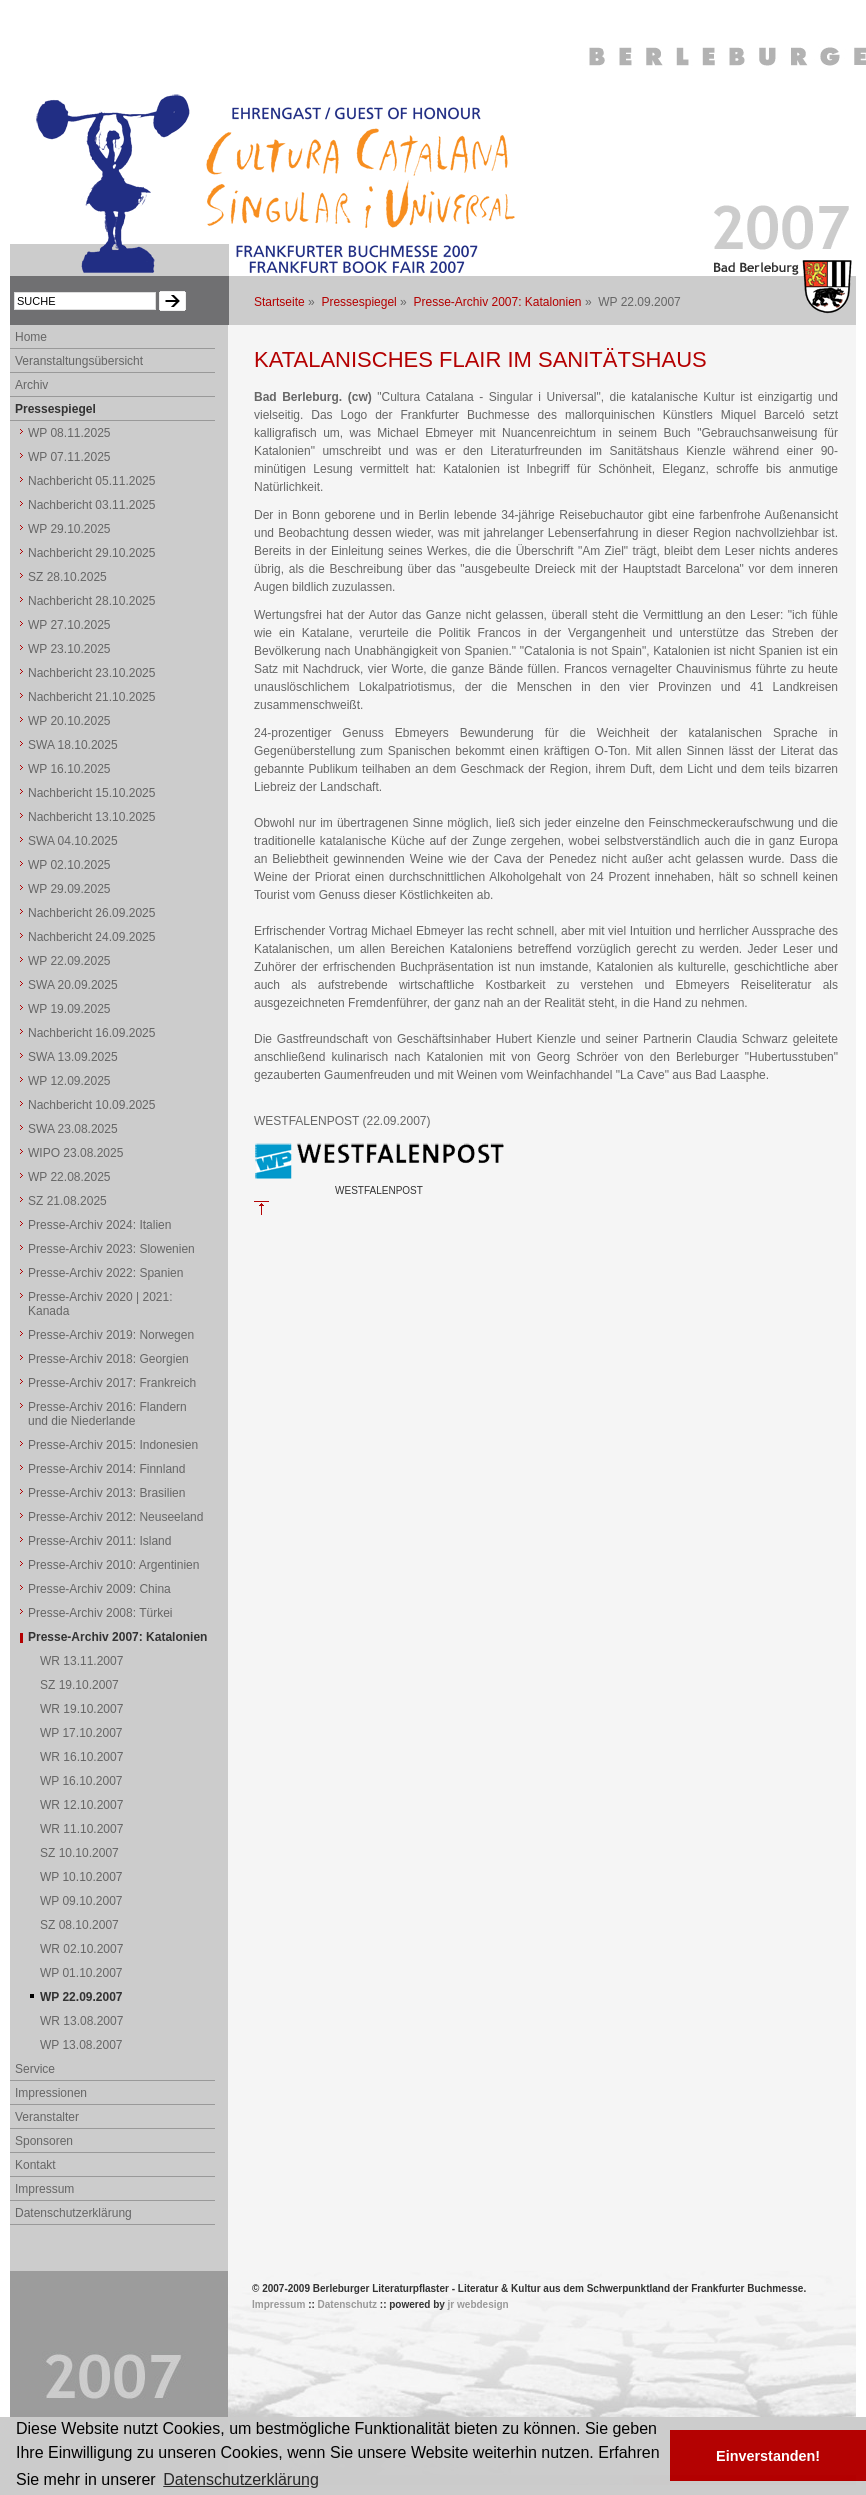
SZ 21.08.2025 (67, 1201)
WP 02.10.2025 (69, 865)
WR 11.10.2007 (81, 1829)
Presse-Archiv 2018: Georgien (108, 1359)
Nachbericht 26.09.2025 (91, 913)
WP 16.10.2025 (69, 769)
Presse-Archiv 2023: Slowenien (111, 1249)
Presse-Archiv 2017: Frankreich (112, 1383)
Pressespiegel (358, 302)
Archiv (31, 385)
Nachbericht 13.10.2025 (91, 817)
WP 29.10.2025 (69, 529)
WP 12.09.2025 (69, 1081)
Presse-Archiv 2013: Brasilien (106, 1493)
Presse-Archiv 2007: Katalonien (497, 302)
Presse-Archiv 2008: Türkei (100, 1613)
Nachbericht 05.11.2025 (91, 481)
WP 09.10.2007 (81, 1901)
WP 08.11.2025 (69, 433)
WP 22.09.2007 (81, 1997)
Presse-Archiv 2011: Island (99, 1541)
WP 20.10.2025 (69, 721)
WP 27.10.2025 (69, 625)
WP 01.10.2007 (81, 1973)
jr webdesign (478, 2304)
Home (31, 337)
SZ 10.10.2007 (79, 1853)
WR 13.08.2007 (81, 2021)
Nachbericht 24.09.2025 (91, 937)
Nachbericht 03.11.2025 (91, 505)
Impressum (44, 2189)
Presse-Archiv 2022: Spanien (105, 1273)
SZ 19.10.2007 (79, 1685)
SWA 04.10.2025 (73, 841)
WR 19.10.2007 (81, 1709)
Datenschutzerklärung (73, 2213)
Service (35, 2069)
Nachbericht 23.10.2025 (91, 673)
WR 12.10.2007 (81, 1805)
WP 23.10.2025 (69, 649)
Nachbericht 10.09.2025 (91, 1105)
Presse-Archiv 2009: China (99, 1589)
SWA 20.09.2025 (73, 985)
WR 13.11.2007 (81, 1661)
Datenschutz (347, 2304)
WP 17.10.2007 (81, 1733)
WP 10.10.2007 (81, 1877)
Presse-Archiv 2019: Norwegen (111, 1335)
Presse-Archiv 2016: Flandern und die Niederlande (107, 1414)
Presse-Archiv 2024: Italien (99, 1225)
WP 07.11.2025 (69, 457)
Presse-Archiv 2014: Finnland (106, 1469)
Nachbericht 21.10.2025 (91, 697)
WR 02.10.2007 (81, 1949)
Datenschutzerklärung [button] (241, 2479)
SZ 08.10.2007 (79, 1925)
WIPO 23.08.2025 (75, 1153)
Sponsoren (44, 2141)
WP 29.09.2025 (69, 889)
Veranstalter (47, 2117)
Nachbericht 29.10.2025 (91, 553)
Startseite (279, 302)
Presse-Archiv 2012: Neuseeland (115, 1517)
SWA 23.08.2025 (73, 1129)
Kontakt (35, 2165)
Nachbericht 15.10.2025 (91, 793)
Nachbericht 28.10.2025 (91, 601)
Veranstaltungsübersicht (79, 361)
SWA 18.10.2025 (73, 745)
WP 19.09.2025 (69, 1009)
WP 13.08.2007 (81, 2045)
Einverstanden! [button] (768, 2456)
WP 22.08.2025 (69, 1177)
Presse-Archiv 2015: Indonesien (113, 1445)
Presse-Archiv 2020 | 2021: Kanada (100, 1304)
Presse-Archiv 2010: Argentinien (113, 1565)
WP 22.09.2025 (69, 961)
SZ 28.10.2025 (67, 577)
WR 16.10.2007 (81, 1757)
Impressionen (51, 2093)
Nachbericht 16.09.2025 (91, 1033)
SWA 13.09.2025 (73, 1057)
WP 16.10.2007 (81, 1781)
